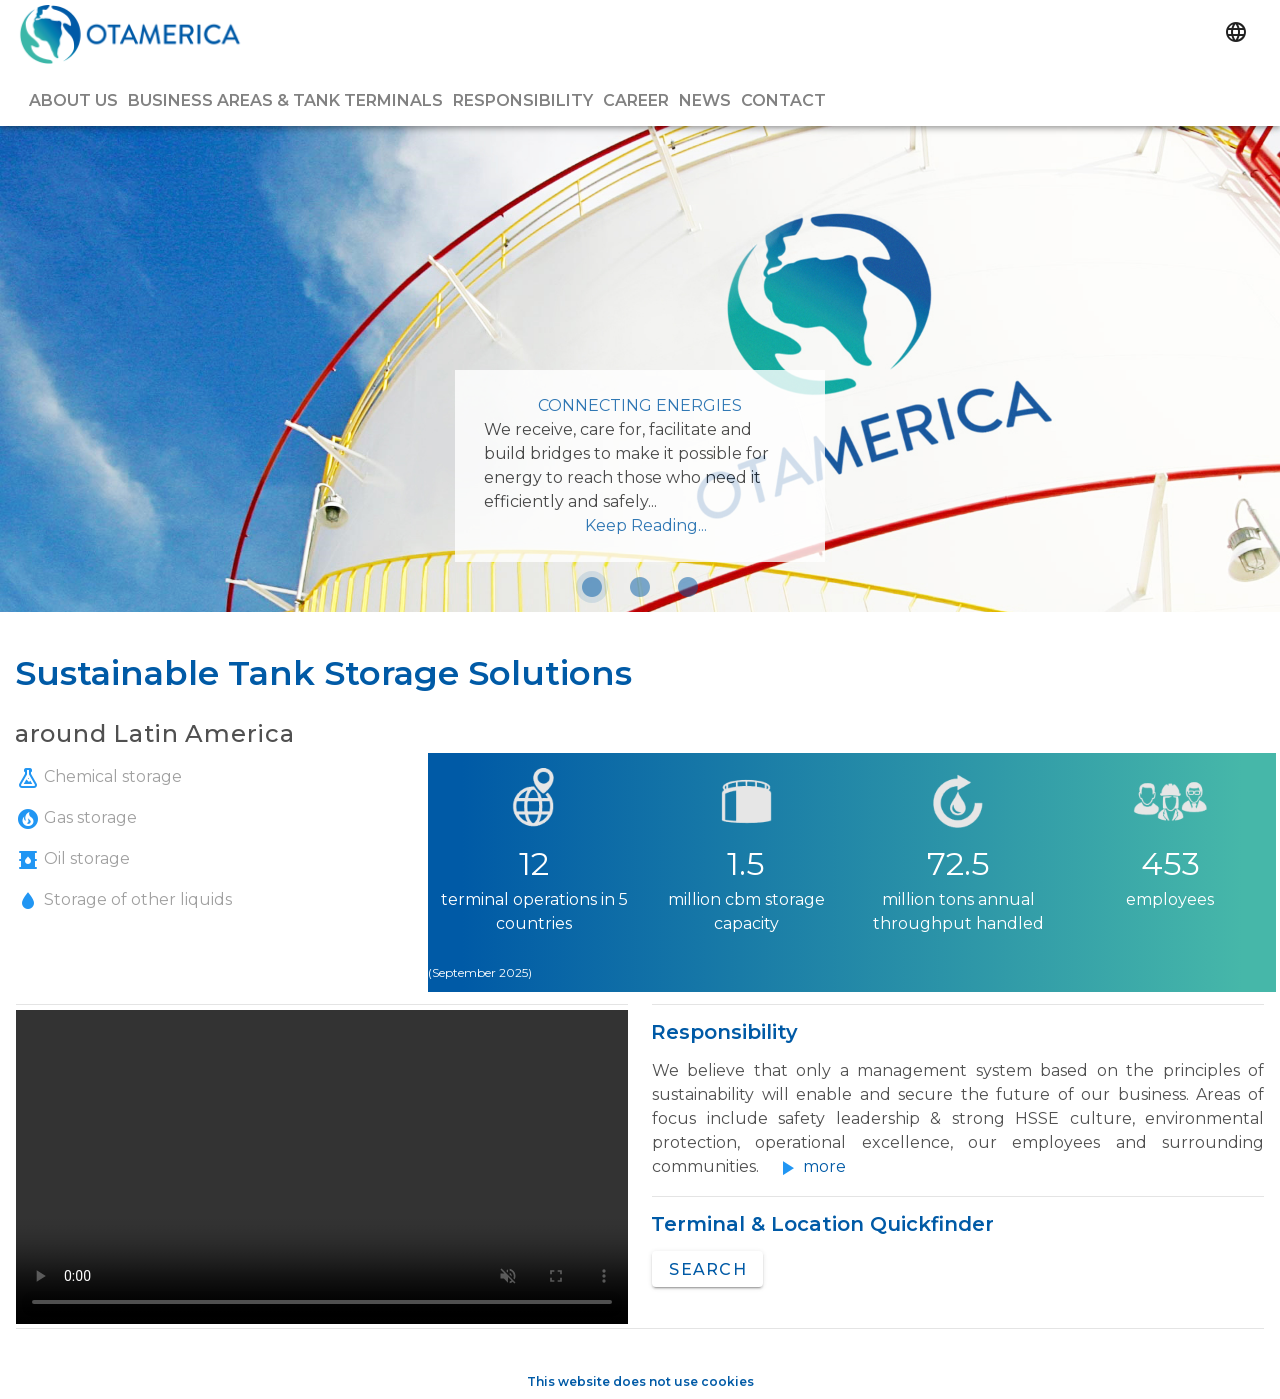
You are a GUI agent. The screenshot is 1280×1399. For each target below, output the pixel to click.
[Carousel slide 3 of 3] (688, 587)
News (705, 100)
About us (73, 100)
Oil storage (73, 858)
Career (636, 100)
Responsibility (523, 100)
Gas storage (76, 817)
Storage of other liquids (124, 899)
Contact (783, 100)
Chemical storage (99, 776)
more (824, 1166)
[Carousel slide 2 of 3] (640, 587)
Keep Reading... (646, 525)
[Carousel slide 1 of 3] (592, 587)
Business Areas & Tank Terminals (285, 100)
